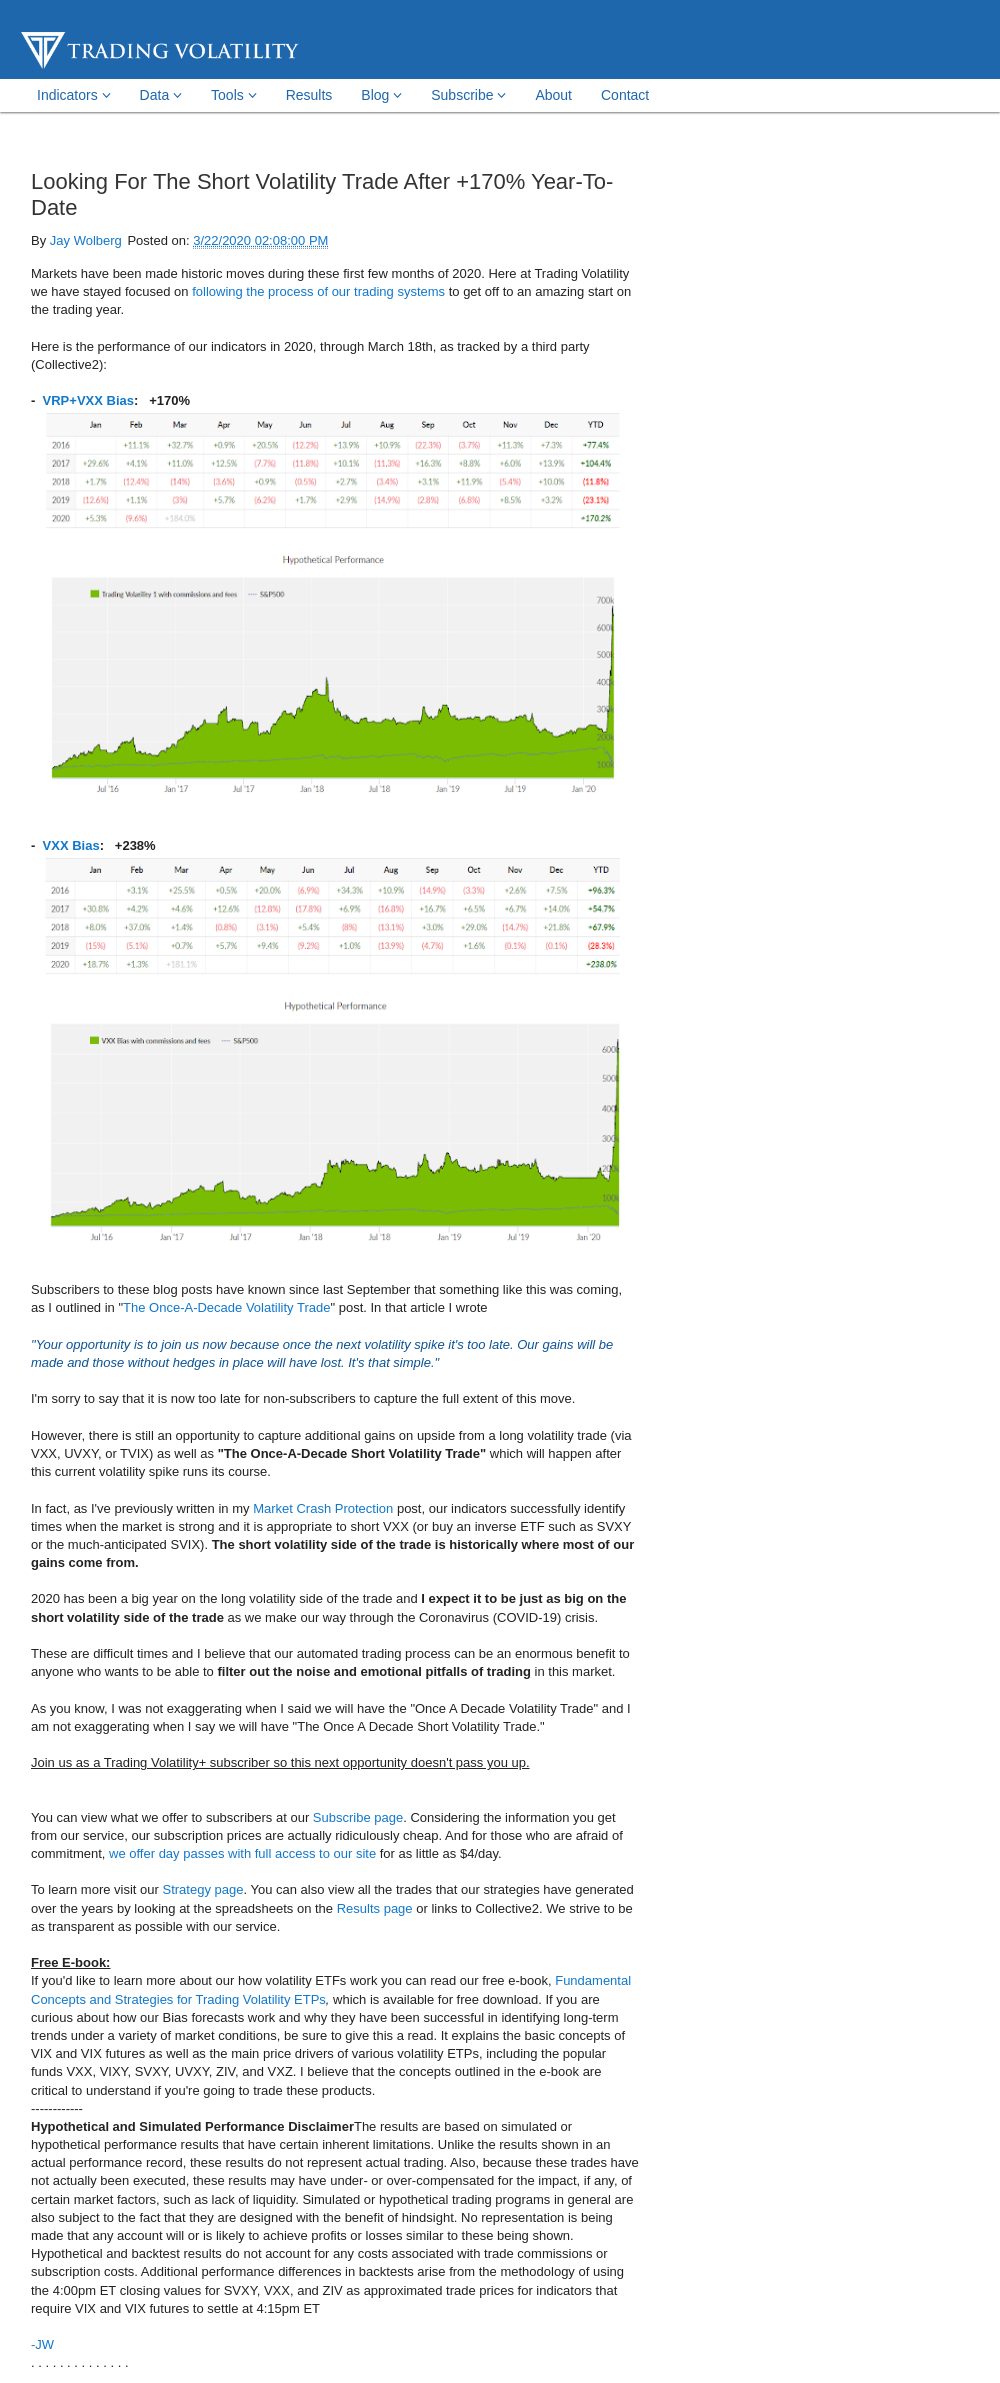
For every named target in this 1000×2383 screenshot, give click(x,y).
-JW (42, 2344)
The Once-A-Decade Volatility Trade (226, 1307)
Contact (625, 95)
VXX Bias (71, 845)
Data (161, 95)
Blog (381, 95)
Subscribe (468, 95)
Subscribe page (358, 1817)
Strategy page (203, 1889)
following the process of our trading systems (318, 291)
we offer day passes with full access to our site (242, 1853)
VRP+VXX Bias (88, 400)
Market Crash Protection (323, 1508)
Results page (375, 1908)
